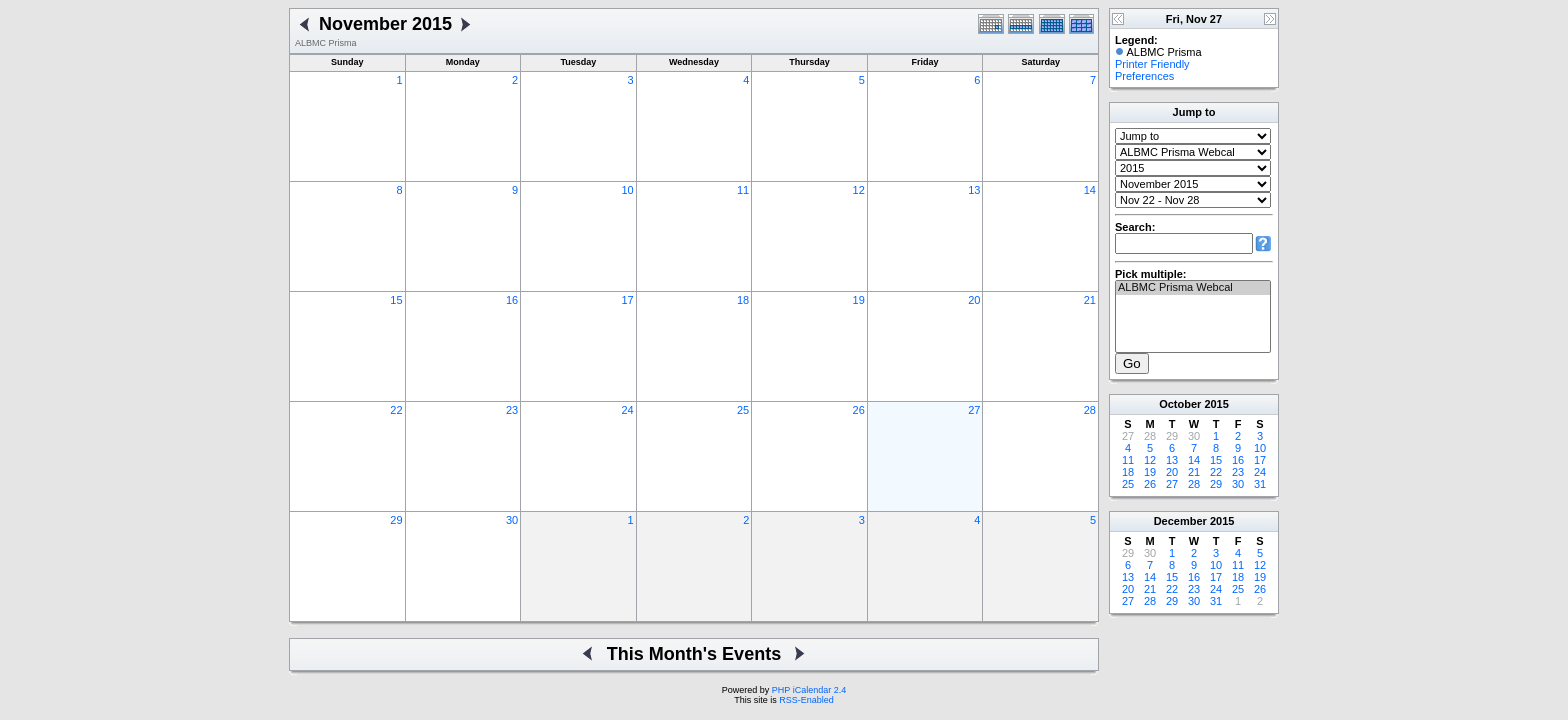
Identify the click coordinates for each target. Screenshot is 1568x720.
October (1180, 404)
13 (974, 190)
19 (859, 300)
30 (512, 520)
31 (1260, 484)
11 (743, 190)
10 (627, 190)
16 (512, 300)
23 (512, 410)
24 (627, 410)
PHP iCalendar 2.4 (809, 690)
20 (974, 300)
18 (743, 300)
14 (1090, 190)
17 (627, 300)
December (1180, 521)
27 (974, 410)
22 (396, 410)
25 (743, 410)
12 (859, 190)
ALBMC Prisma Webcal (1193, 288)
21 (1090, 300)
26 (859, 410)
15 (396, 300)
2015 (1216, 404)
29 (396, 520)
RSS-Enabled (806, 700)
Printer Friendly (1152, 64)
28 (1090, 410)
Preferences (1144, 76)
